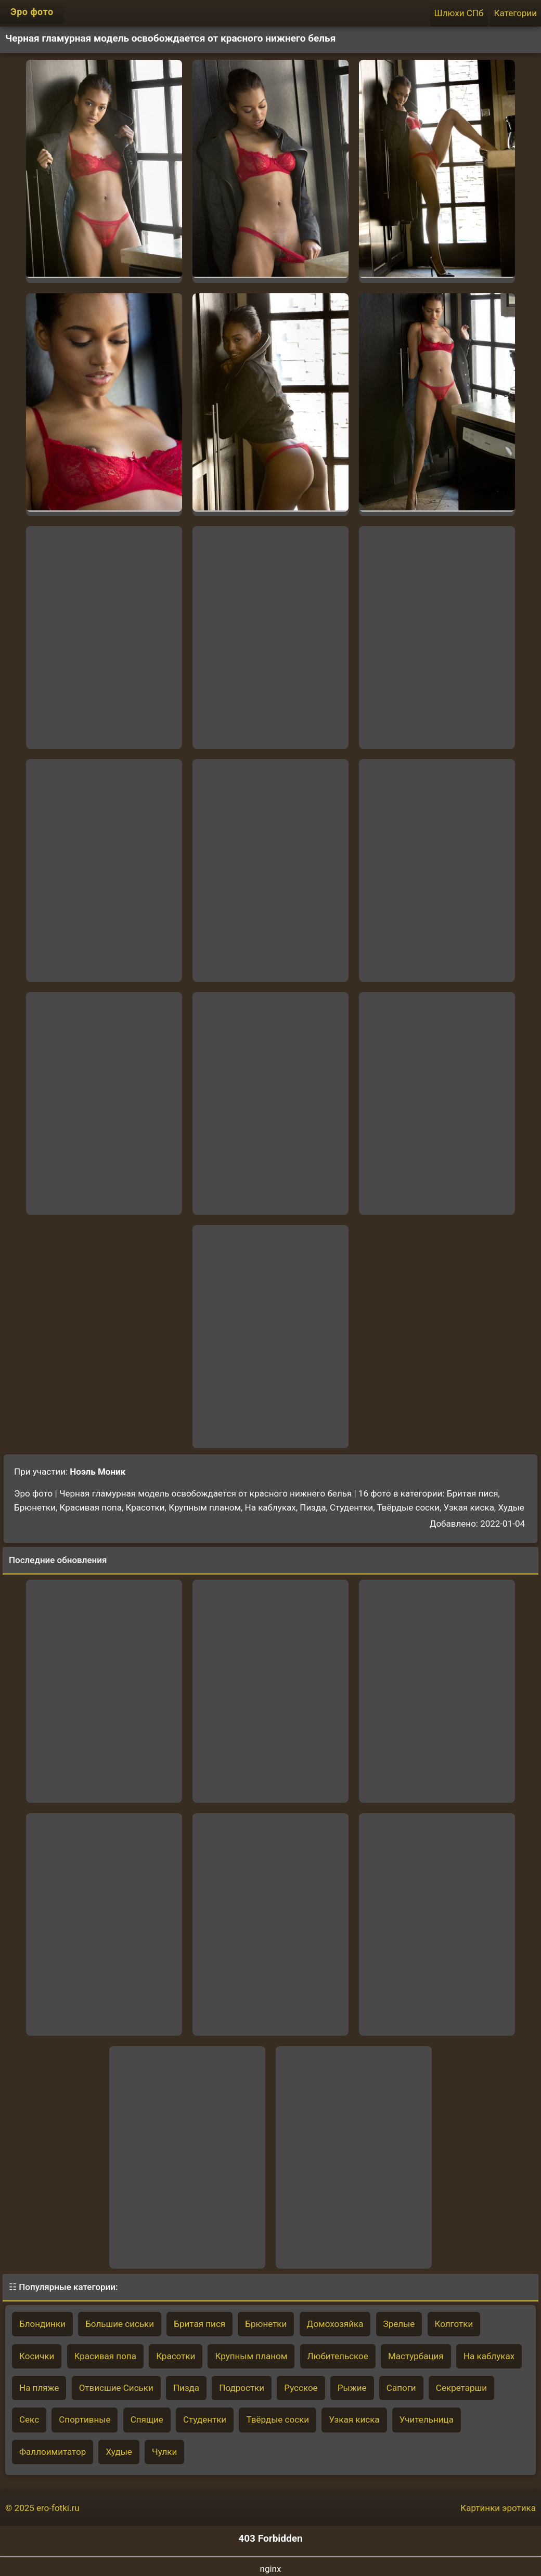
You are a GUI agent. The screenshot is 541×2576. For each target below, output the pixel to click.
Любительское (337, 2356)
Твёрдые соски (277, 2419)
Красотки (175, 2356)
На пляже (39, 2388)
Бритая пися (199, 2324)
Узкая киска (354, 2419)
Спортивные (84, 2419)
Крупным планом (251, 2356)
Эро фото (32, 11)
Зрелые (399, 2324)
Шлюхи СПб (459, 13)
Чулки (164, 2452)
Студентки (204, 2419)
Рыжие (352, 2388)
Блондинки (42, 2324)
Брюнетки (266, 2324)
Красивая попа (105, 2356)
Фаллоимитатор (52, 2452)
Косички (36, 2356)
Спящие (147, 2419)
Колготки (454, 2324)
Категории (515, 13)
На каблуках (488, 2356)
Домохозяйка (335, 2324)
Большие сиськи (119, 2324)
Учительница (427, 2419)
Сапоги (401, 2388)
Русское (300, 2388)
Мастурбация (416, 2356)
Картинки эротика (498, 2508)
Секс (29, 2419)
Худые (119, 2452)
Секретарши (461, 2388)
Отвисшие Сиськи (116, 2388)
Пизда (186, 2388)
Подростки (241, 2388)
